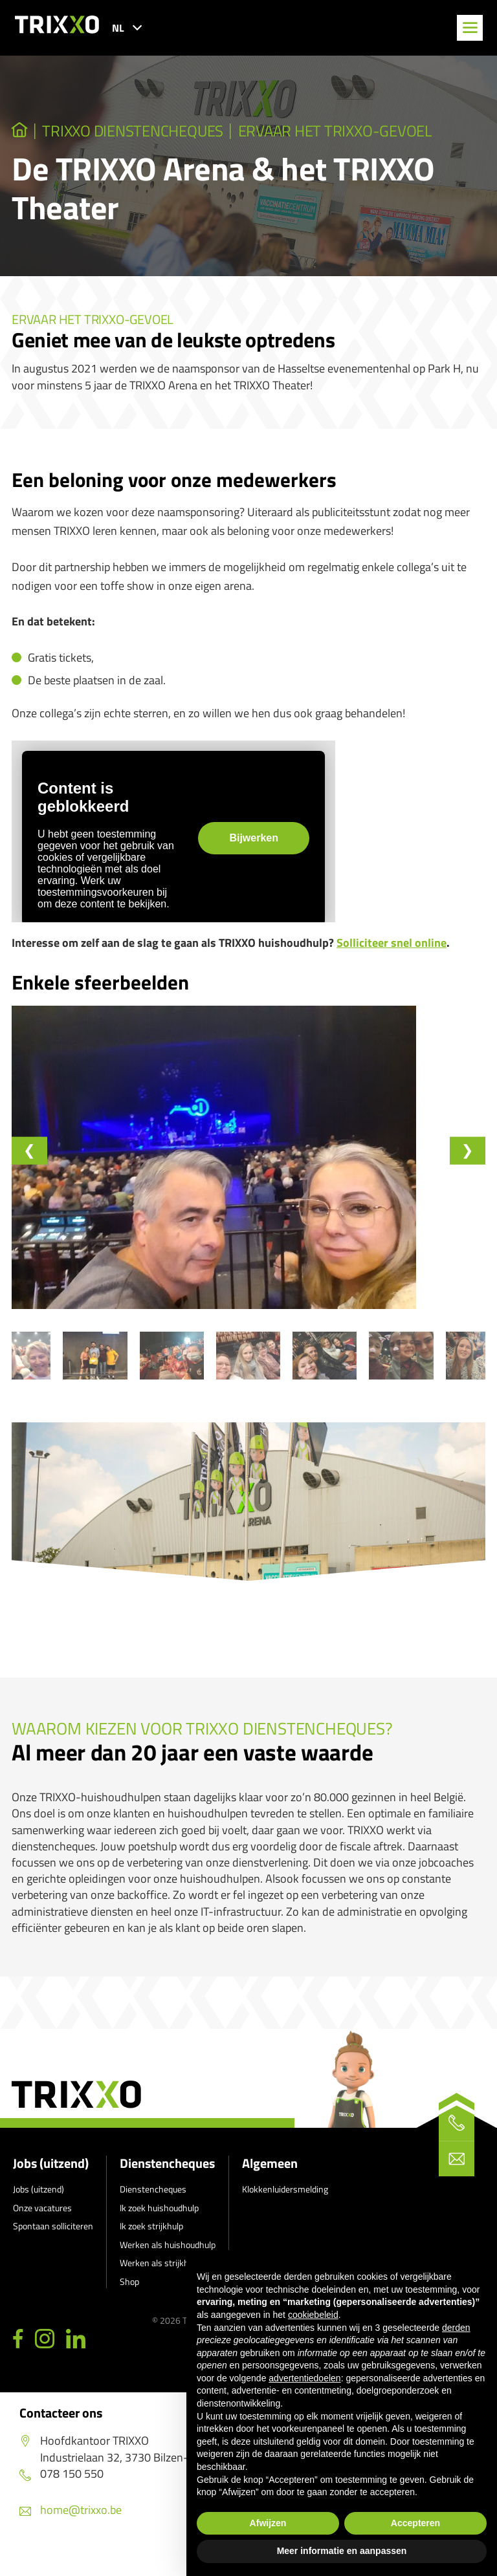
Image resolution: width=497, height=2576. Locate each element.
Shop (129, 2300)
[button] (68, 1372)
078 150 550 (61, 2492)
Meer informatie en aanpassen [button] (342, 2551)
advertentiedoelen (304, 2378)
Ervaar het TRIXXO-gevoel (365, 132)
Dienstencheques (167, 2182)
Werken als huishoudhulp (167, 2263)
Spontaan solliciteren (53, 2244)
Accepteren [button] (415, 2523)
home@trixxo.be (70, 2528)
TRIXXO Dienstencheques (144, 132)
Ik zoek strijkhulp (151, 2244)
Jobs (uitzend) (51, 2182)
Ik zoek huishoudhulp (159, 2226)
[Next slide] (466, 1152)
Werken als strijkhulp (160, 2281)
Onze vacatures (42, 2226)
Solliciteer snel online (392, 944)
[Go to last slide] (31, 1152)
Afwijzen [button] (268, 2523)
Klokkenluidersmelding (285, 2207)
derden (456, 2327)
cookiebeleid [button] (313, 2315)
